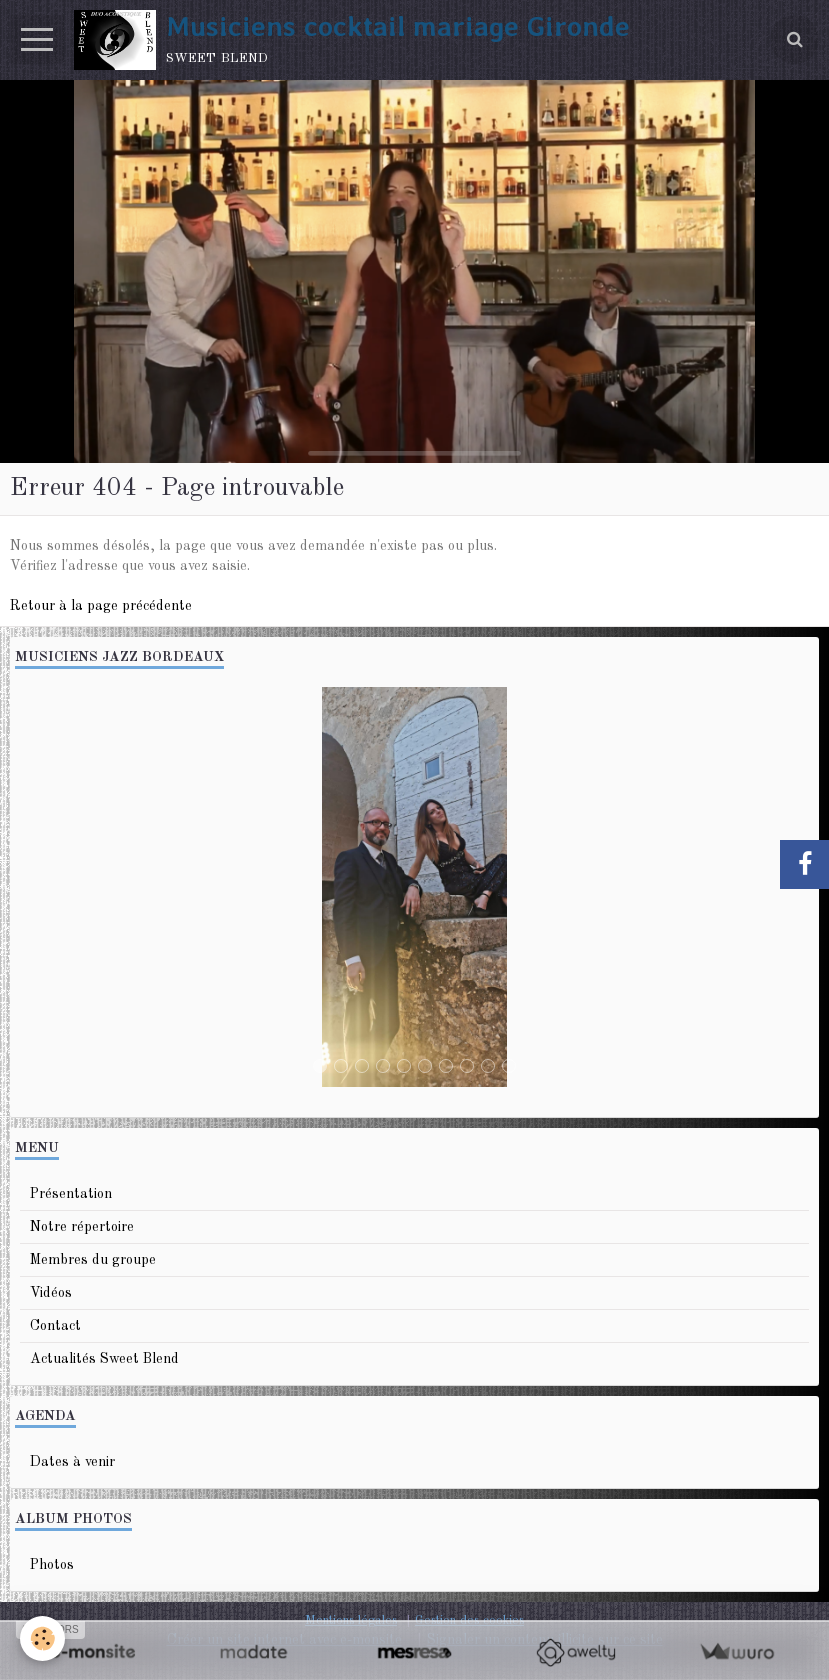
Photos (52, 1565)
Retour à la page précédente (101, 606)
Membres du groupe (93, 1260)
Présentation (71, 1194)
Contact (55, 1326)
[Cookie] (42, 1638)
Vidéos (51, 1293)
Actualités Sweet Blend (104, 1359)
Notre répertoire (82, 1227)
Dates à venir (72, 1462)
